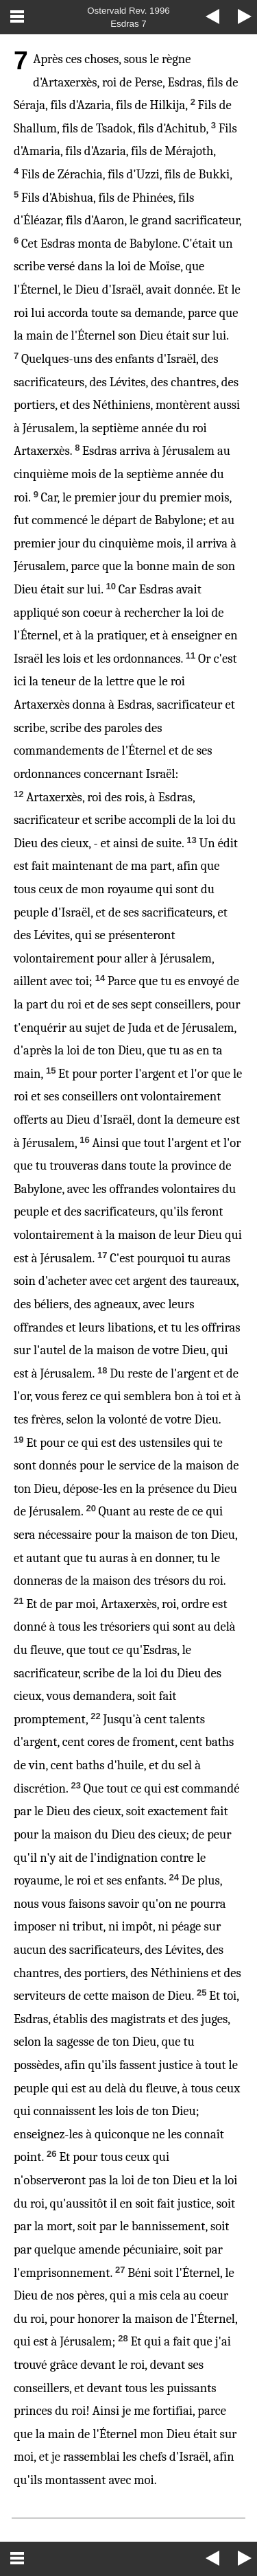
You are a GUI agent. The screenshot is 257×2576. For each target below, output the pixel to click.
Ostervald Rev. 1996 (128, 10)
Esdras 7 (128, 24)
